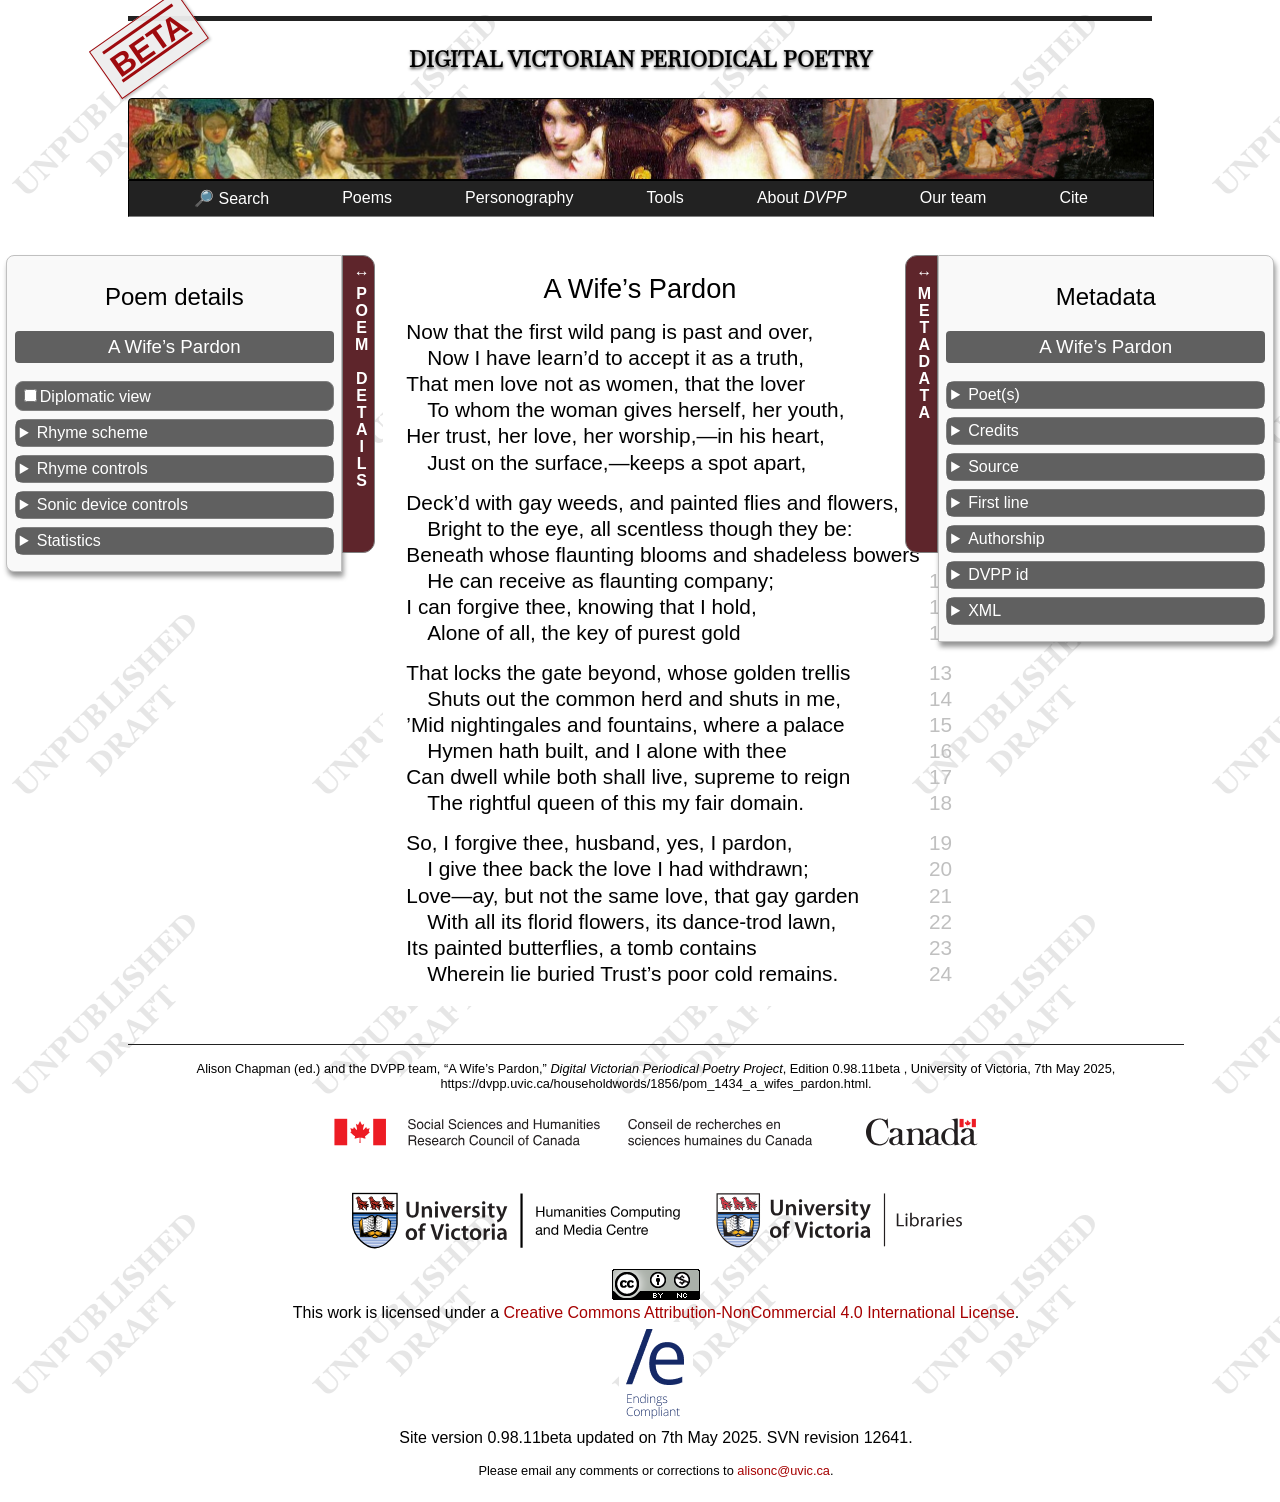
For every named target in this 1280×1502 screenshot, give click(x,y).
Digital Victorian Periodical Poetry (640, 59)
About (802, 197)
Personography (519, 197)
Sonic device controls (112, 504)
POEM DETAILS (361, 387)
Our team (953, 197)
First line (998, 502)
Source (993, 466)
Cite (1073, 197)
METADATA (924, 353)
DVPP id (998, 574)
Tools (665, 197)
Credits (993, 430)
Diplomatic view (95, 396)
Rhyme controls (92, 468)
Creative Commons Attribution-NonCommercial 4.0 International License (758, 1312)
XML (984, 610)
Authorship (1006, 538)
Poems (367, 197)
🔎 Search (231, 198)
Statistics (69, 540)
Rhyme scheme (92, 432)
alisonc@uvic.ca (783, 1470)
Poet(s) (994, 394)
